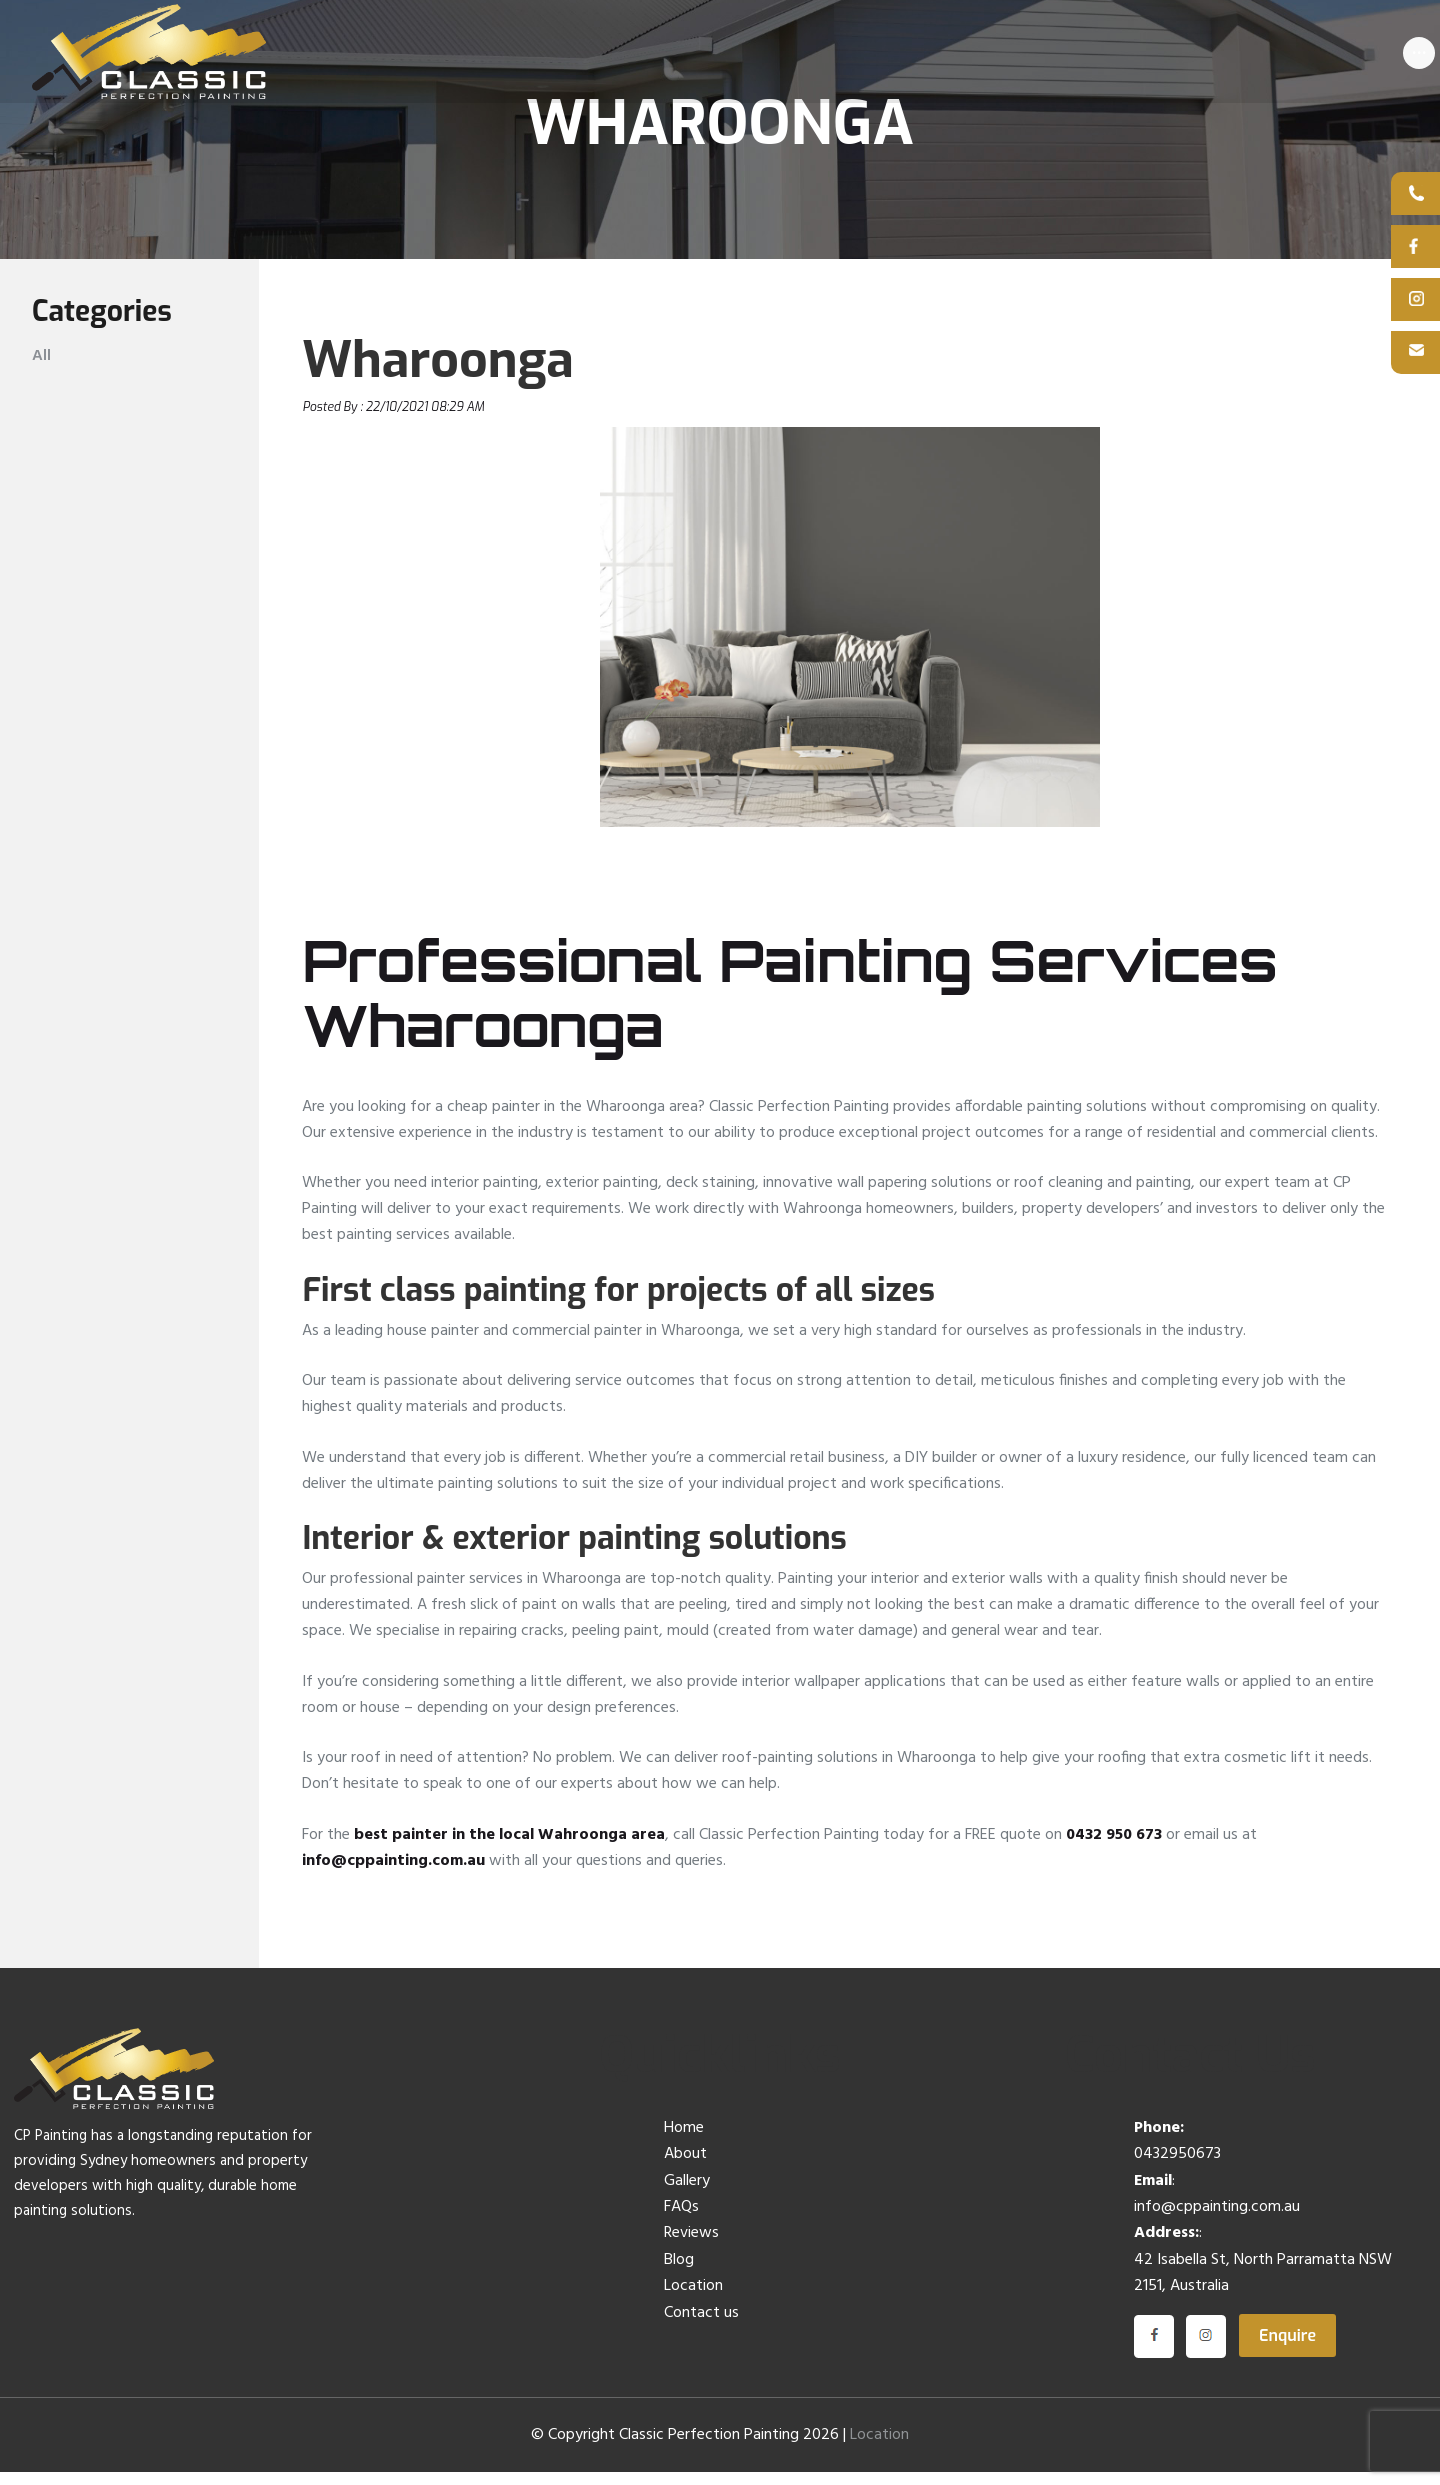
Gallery (687, 2193)
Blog (679, 2273)
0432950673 (1177, 2167)
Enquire (1287, 2347)
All (41, 368)
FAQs (681, 2220)
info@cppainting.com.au (393, 1873)
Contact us (701, 2325)
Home (684, 2141)
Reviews (691, 2246)
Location (693, 2299)
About (685, 2167)
